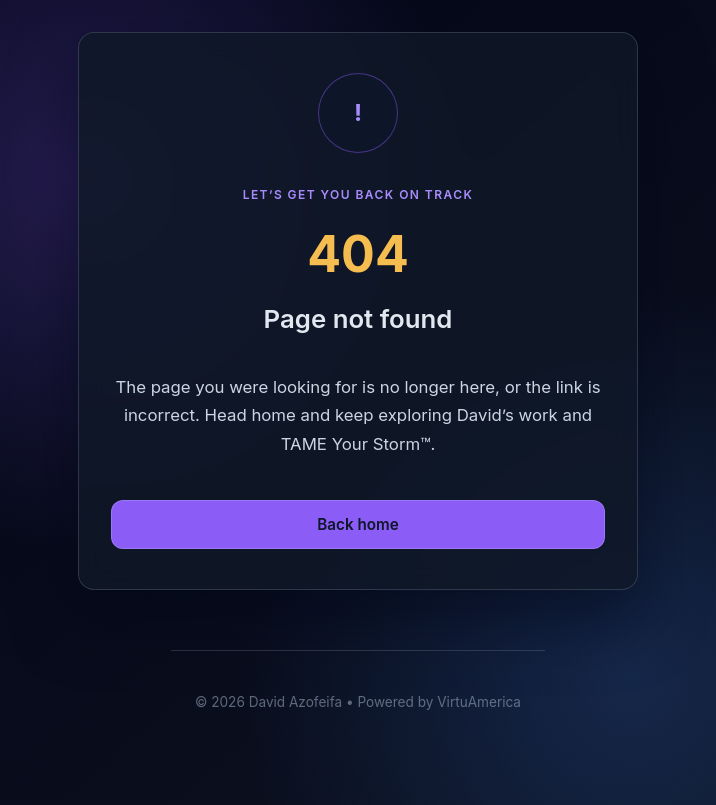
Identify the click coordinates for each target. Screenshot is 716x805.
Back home (357, 524)
